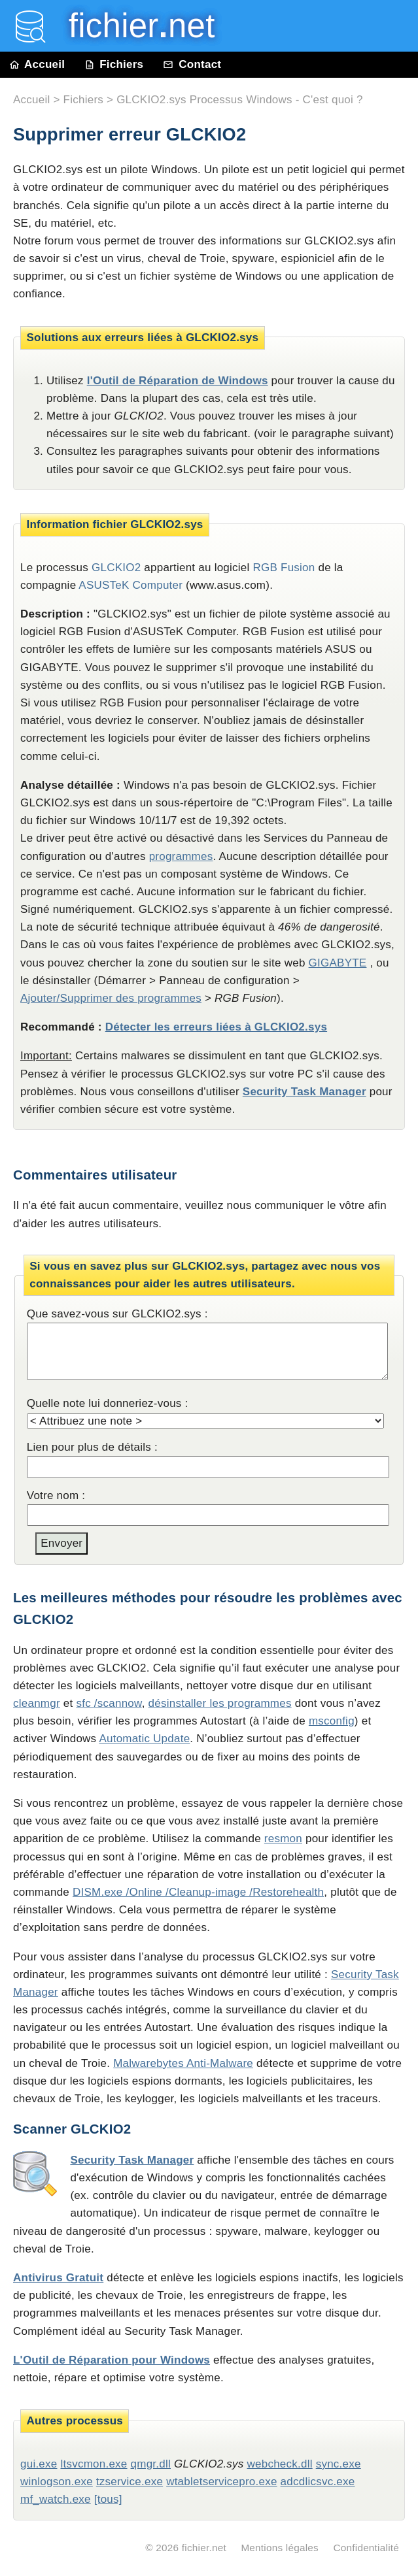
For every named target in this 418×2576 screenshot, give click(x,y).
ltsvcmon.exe (93, 2464)
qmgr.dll (151, 2464)
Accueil (37, 64)
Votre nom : (56, 1495)
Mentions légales (280, 2547)
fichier (132, 25)
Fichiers (113, 64)
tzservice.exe (129, 2481)
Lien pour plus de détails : (92, 1447)
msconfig (332, 1721)
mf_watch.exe (55, 2499)
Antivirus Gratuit (58, 2277)
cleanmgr (36, 1703)
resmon (283, 1838)
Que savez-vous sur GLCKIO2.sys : (117, 1314)
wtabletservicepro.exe (221, 2481)
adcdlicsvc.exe (318, 2481)
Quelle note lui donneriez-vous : (107, 1403)
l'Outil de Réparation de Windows (177, 380)
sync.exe (338, 2464)
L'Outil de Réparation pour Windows (111, 2360)
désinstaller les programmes (220, 1703)
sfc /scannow (108, 1703)
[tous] (108, 2499)
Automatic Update (144, 1738)
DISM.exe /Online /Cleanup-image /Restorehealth (198, 1892)
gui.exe (39, 2464)
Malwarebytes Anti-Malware (183, 2063)
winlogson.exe (56, 2481)
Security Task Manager (304, 1091)
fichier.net (204, 2547)
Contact (192, 64)
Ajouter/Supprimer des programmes (110, 998)
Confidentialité (366, 2547)
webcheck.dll (279, 2464)
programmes (181, 856)
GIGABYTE (338, 963)
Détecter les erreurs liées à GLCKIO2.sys (216, 1027)
